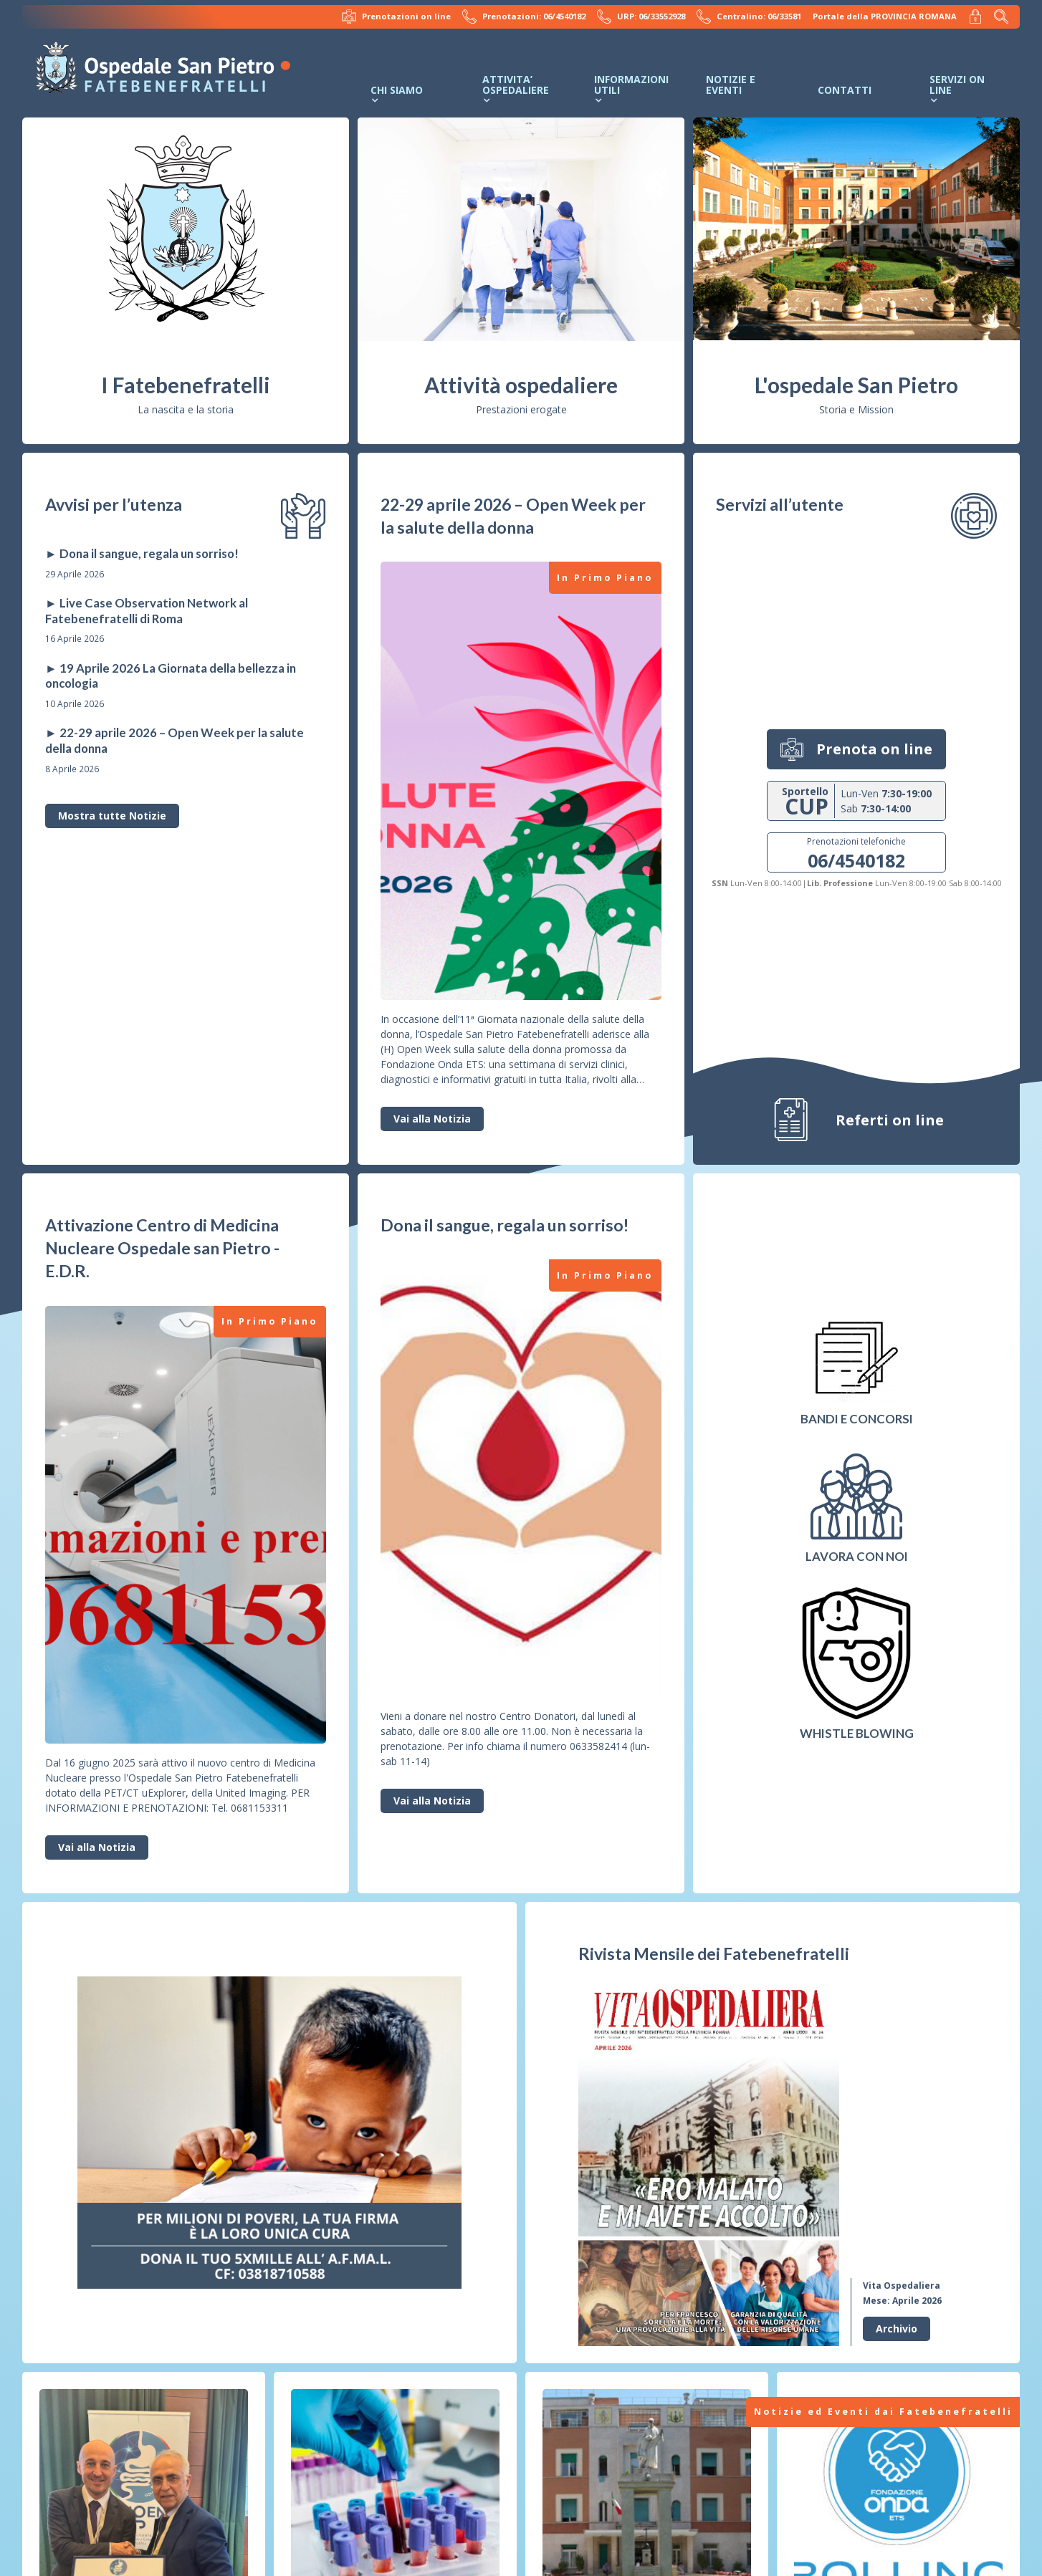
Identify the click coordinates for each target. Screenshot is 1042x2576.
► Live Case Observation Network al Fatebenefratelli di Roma (146, 610)
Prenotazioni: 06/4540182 (523, 16)
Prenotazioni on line (396, 16)
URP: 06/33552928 (641, 16)
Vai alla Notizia (432, 1118)
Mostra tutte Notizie (112, 815)
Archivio (896, 2328)
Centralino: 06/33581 (749, 16)
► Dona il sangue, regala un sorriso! (142, 553)
